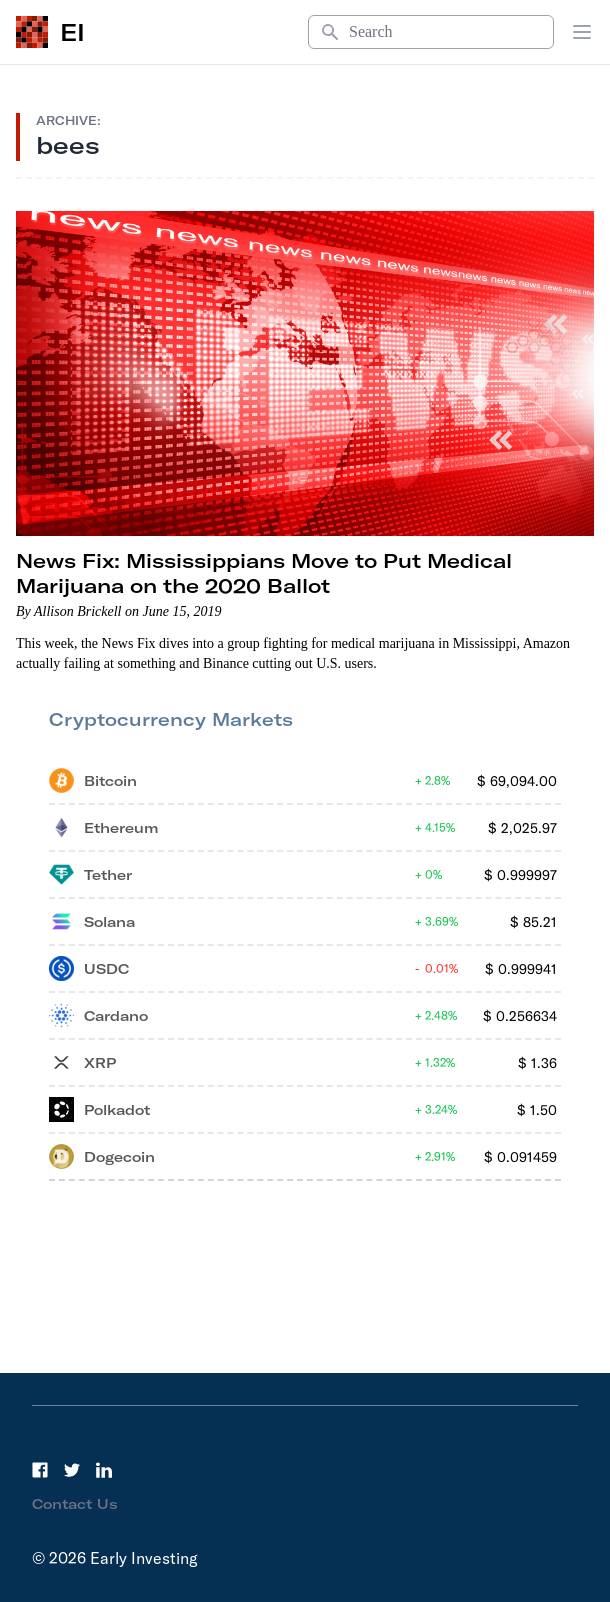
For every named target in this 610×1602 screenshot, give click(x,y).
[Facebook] (40, 1470)
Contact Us (75, 1504)
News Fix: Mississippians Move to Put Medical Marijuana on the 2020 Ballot (264, 573)
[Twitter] (72, 1470)
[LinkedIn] (104, 1470)
